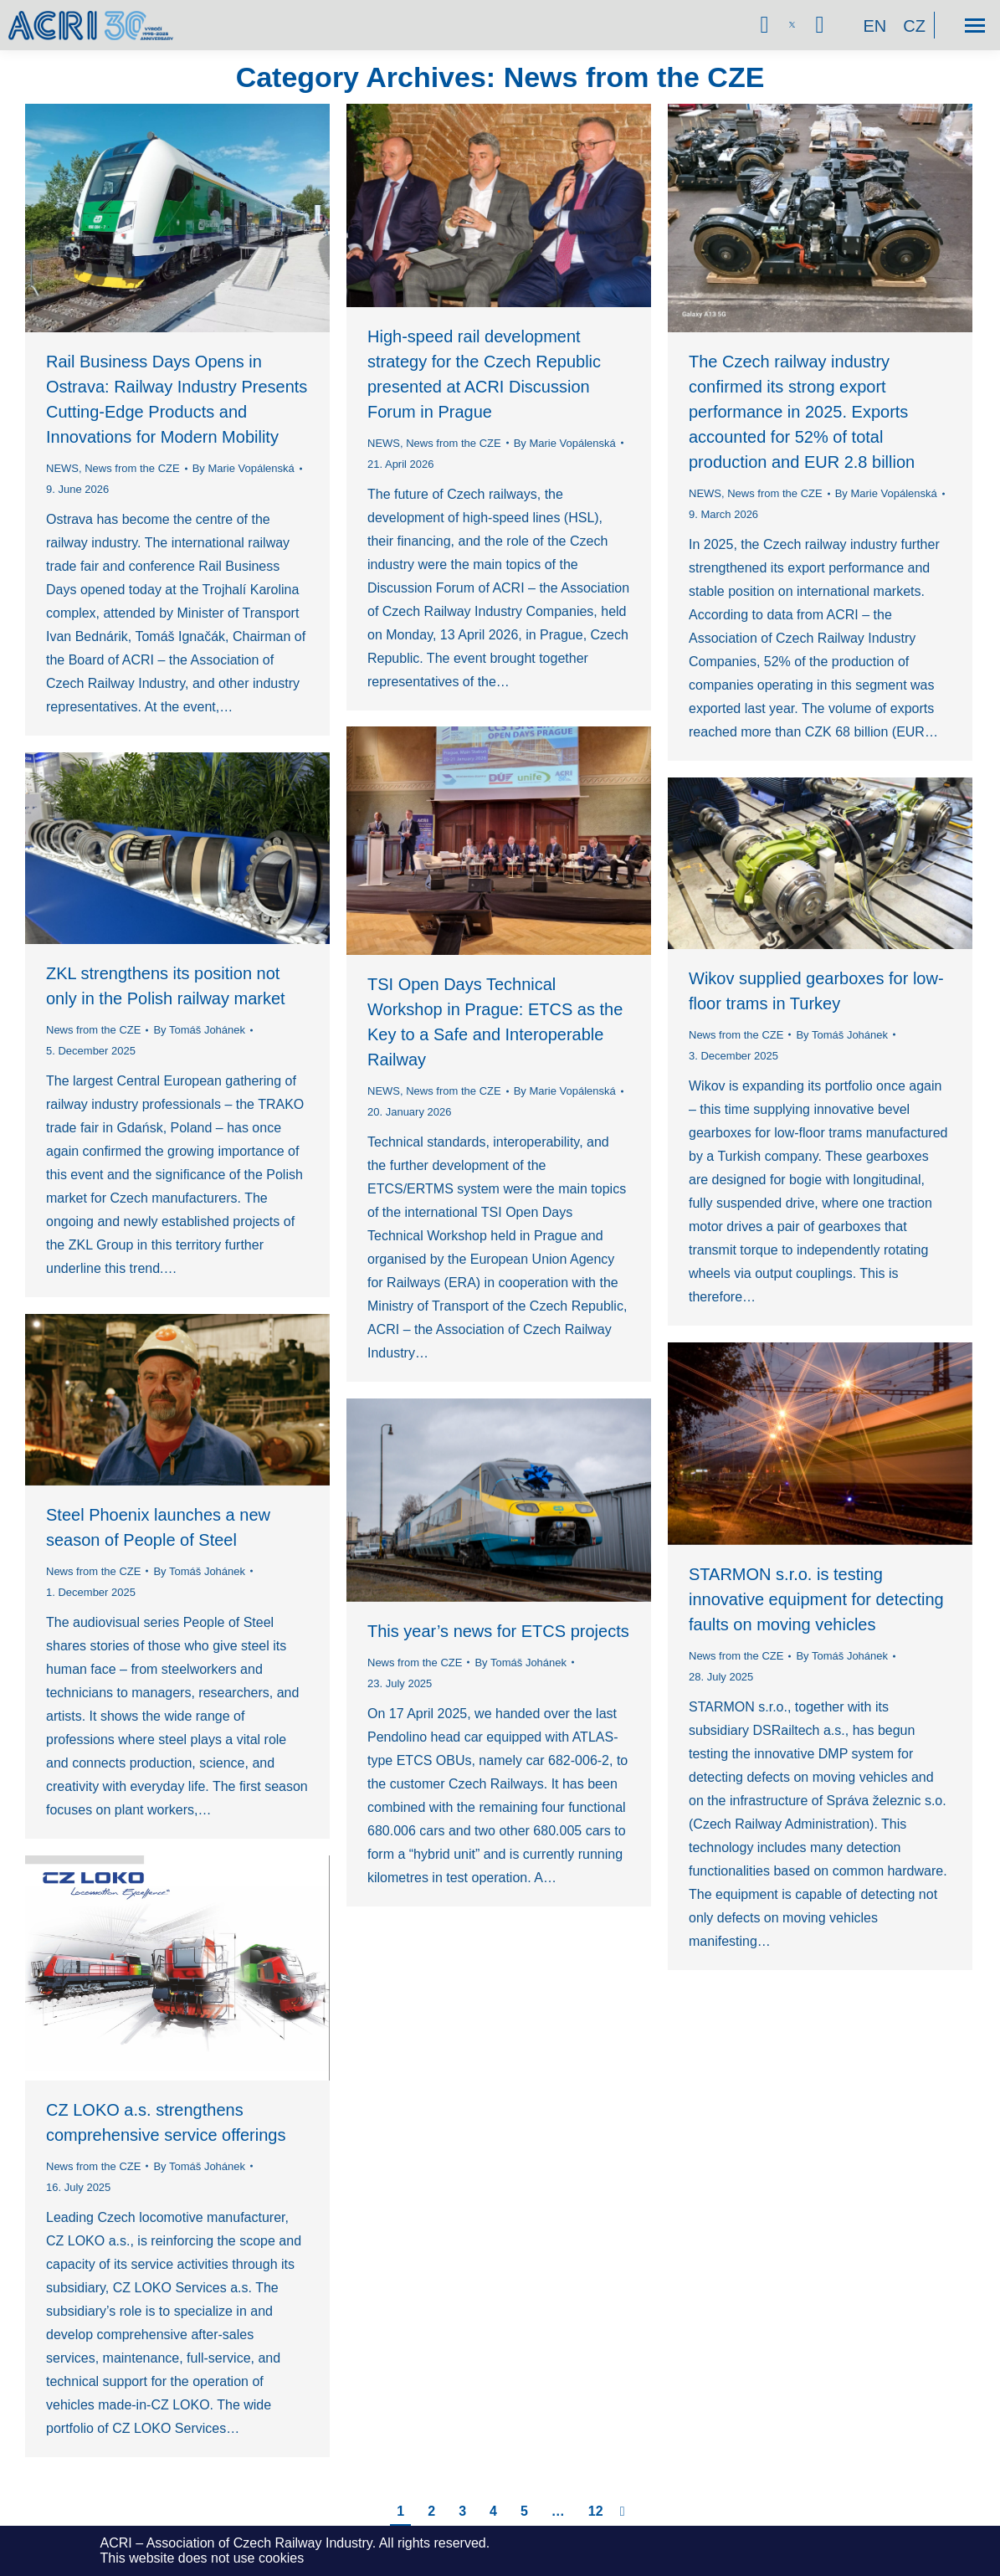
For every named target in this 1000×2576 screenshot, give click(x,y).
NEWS (62, 468)
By (243, 468)
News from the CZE (132, 468)
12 (595, 2511)
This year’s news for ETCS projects (498, 1631)
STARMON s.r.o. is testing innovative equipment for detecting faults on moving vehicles (816, 1599)
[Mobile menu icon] (975, 25)
